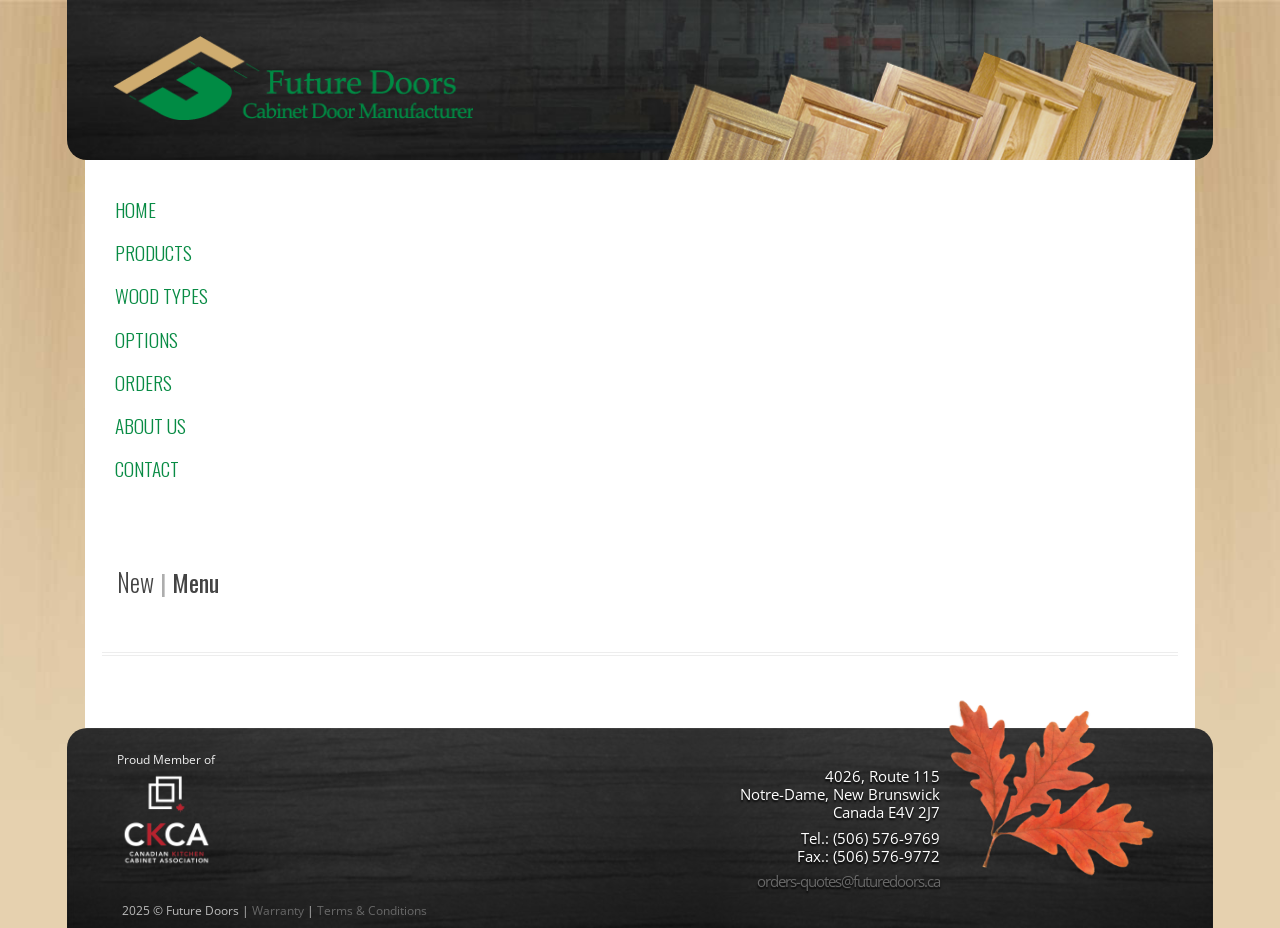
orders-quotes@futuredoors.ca (848, 881)
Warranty (278, 910)
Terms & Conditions (372, 910)
